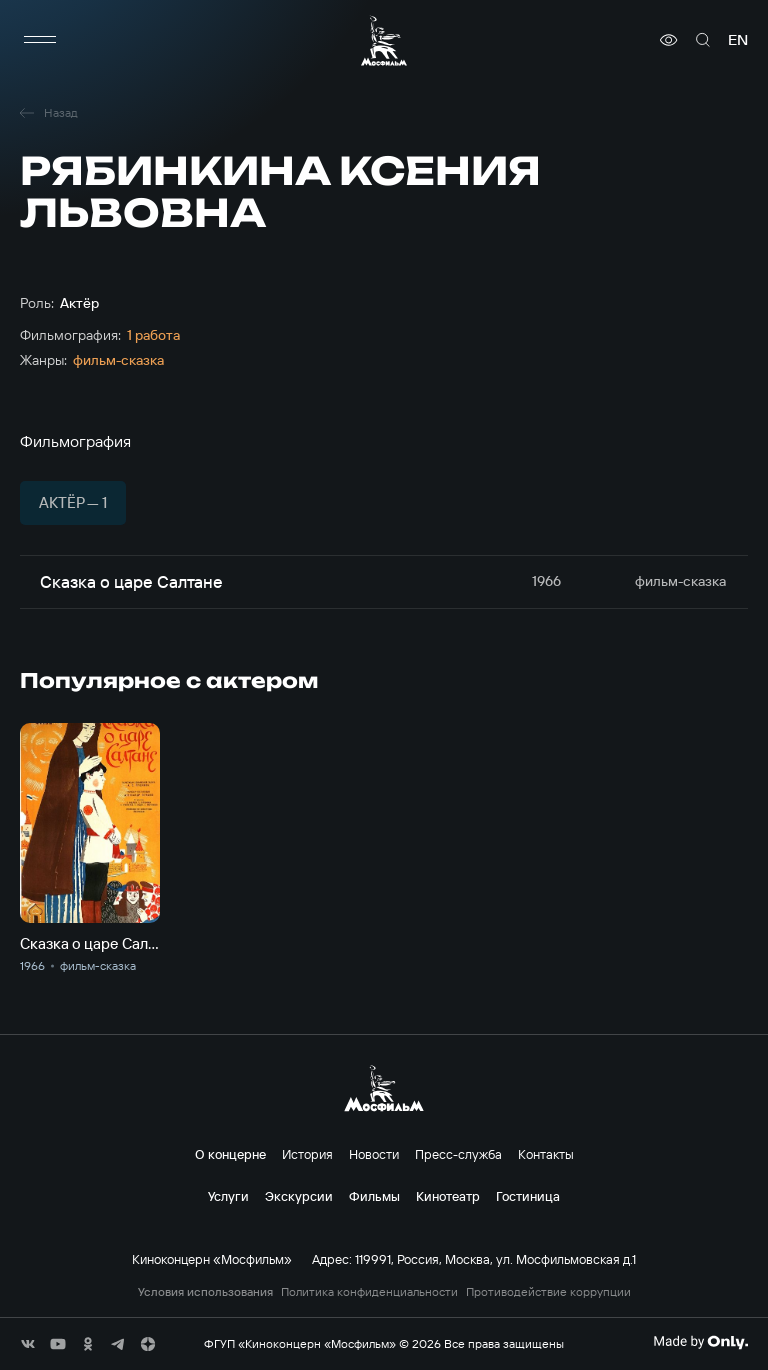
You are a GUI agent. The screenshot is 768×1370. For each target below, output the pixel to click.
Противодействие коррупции (548, 1292)
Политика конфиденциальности (369, 1292)
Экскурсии (299, 1196)
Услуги (228, 1196)
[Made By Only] (700, 1342)
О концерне (230, 1154)
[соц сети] (28, 1344)
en (738, 40)
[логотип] (384, 40)
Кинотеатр (448, 1196)
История (307, 1154)
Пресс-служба (458, 1154)
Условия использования (205, 1292)
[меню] (40, 40)
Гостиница (528, 1196)
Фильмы (374, 1196)
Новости (374, 1154)
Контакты (546, 1154)
